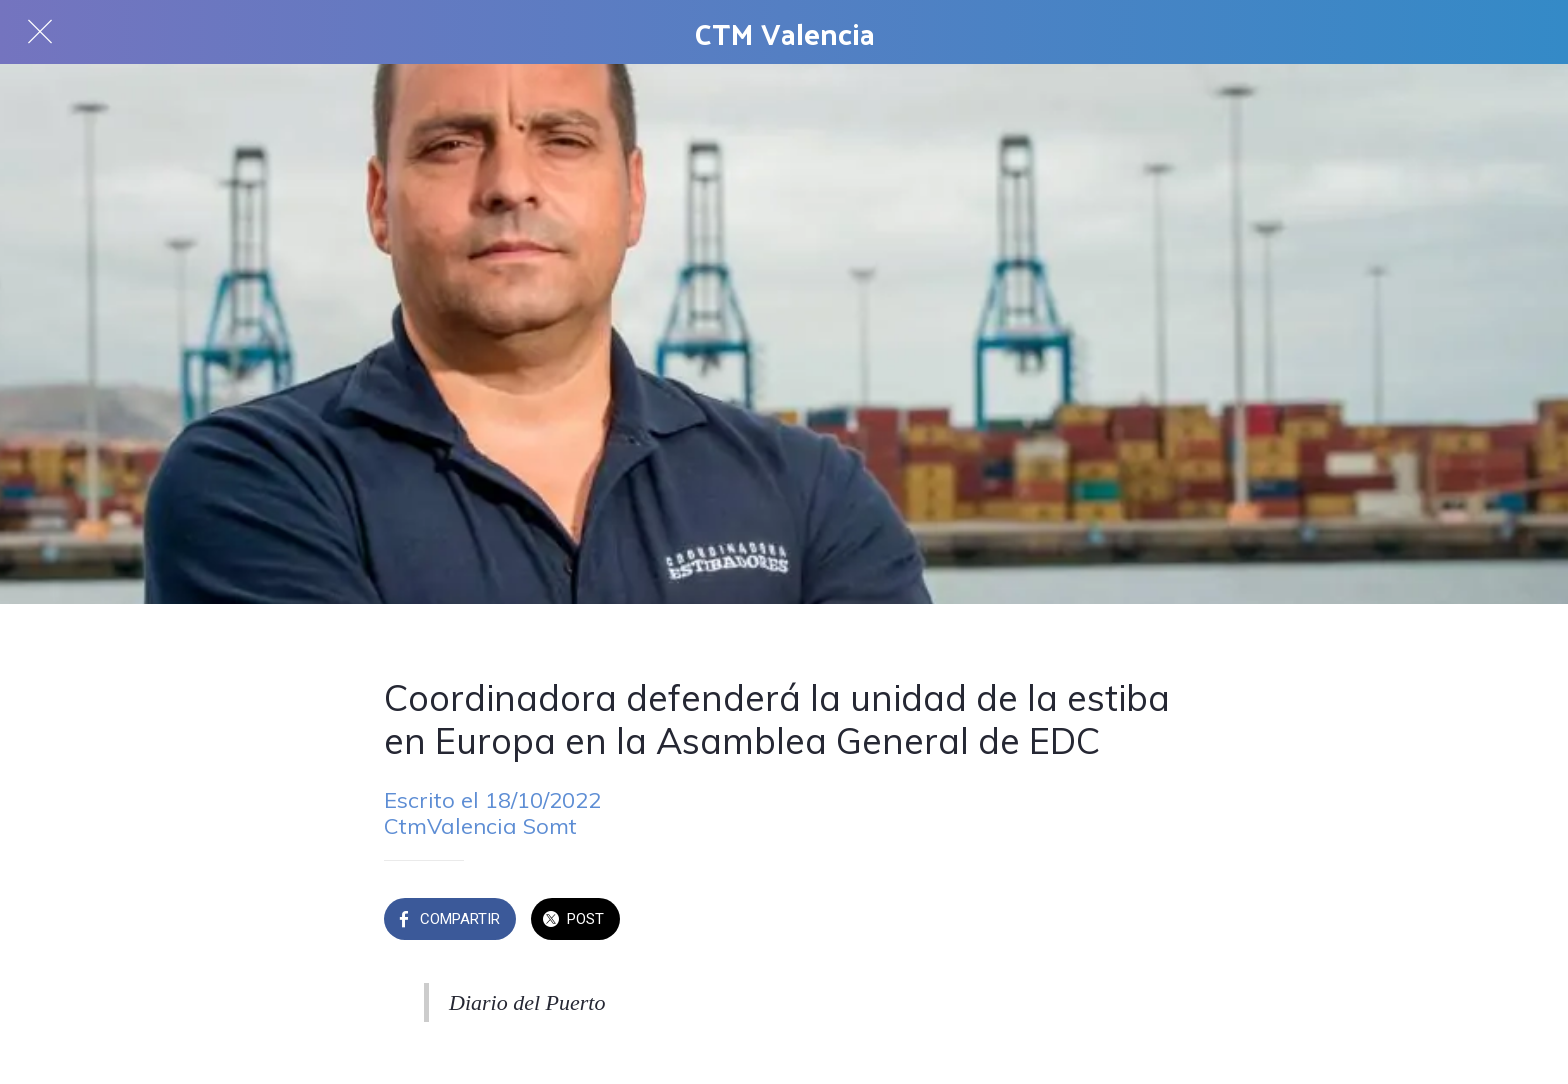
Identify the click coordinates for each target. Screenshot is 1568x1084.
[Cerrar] (40, 32)
